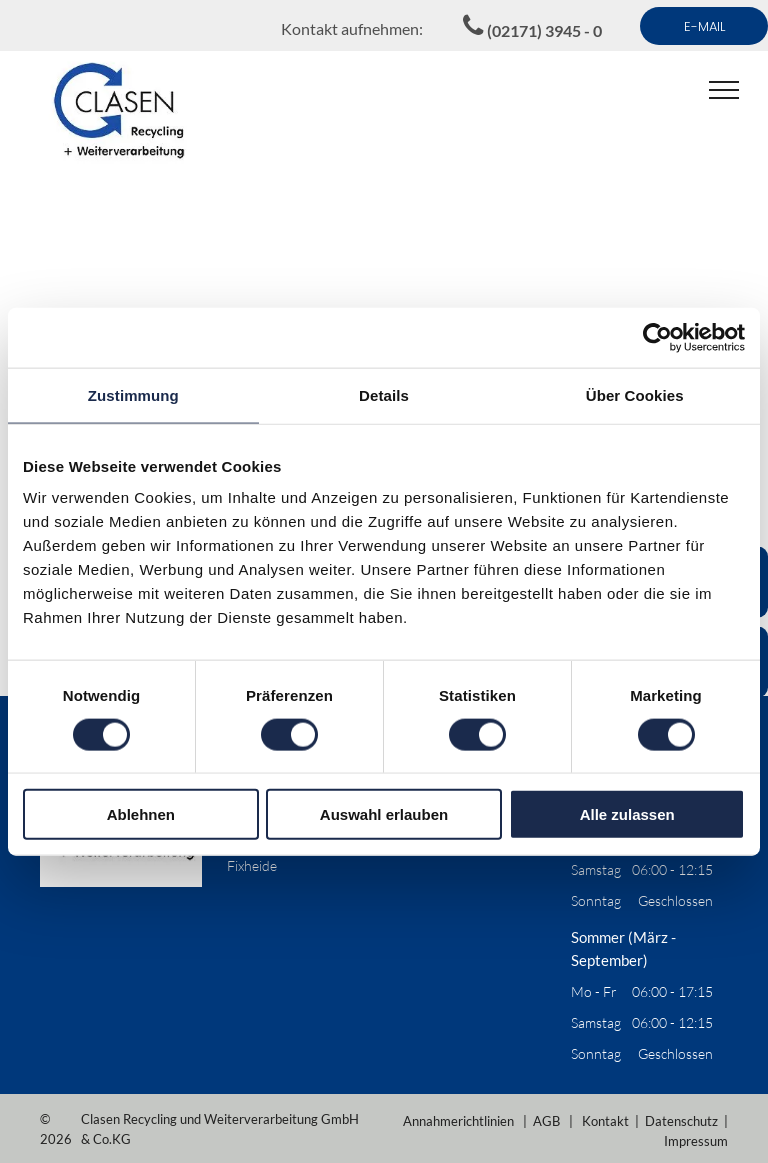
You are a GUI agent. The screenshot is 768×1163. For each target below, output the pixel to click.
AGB (546, 1121)
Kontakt (605, 1121)
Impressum (696, 1141)
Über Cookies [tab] (635, 394)
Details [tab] (384, 394)
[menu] (724, 90)
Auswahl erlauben (384, 814)
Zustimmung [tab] (133, 394)
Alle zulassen (627, 814)
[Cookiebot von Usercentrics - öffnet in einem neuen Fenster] (657, 337)
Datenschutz (681, 1121)
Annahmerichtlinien (458, 1121)
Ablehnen (141, 814)
